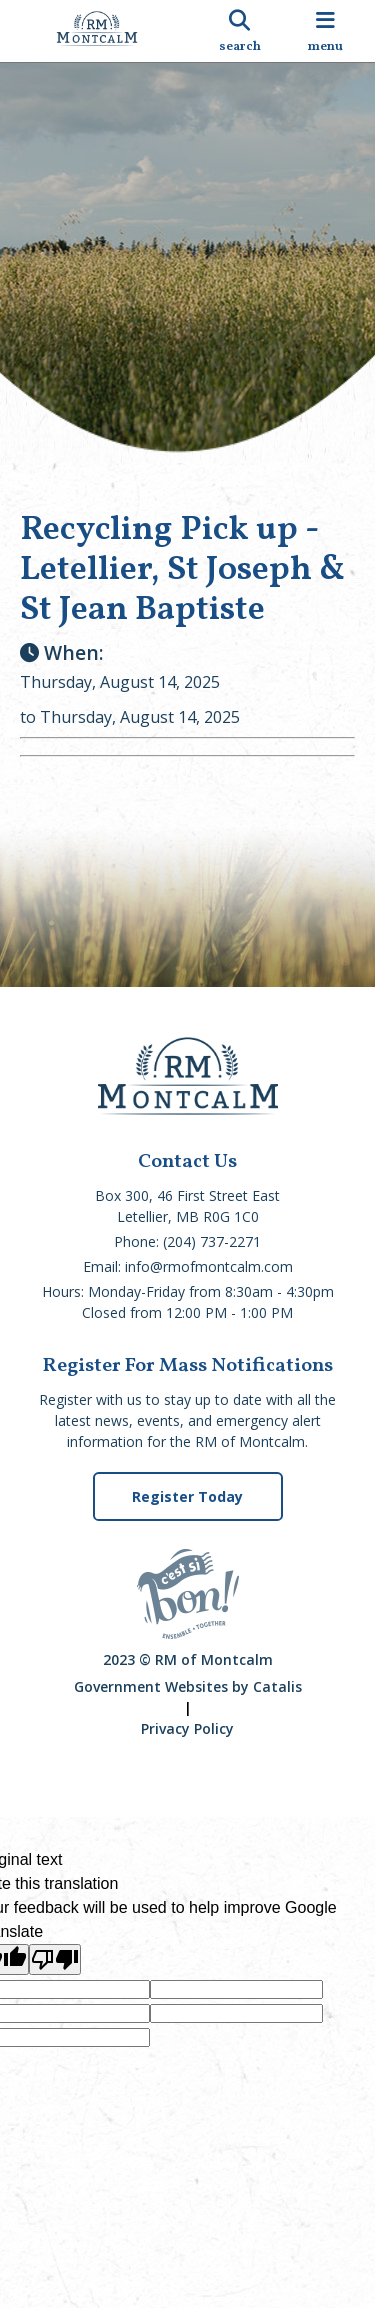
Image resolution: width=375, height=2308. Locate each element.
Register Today (187, 1496)
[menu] (325, 31)
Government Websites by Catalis (188, 1686)
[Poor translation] (55, 1959)
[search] (240, 31)
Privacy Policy (187, 1728)
